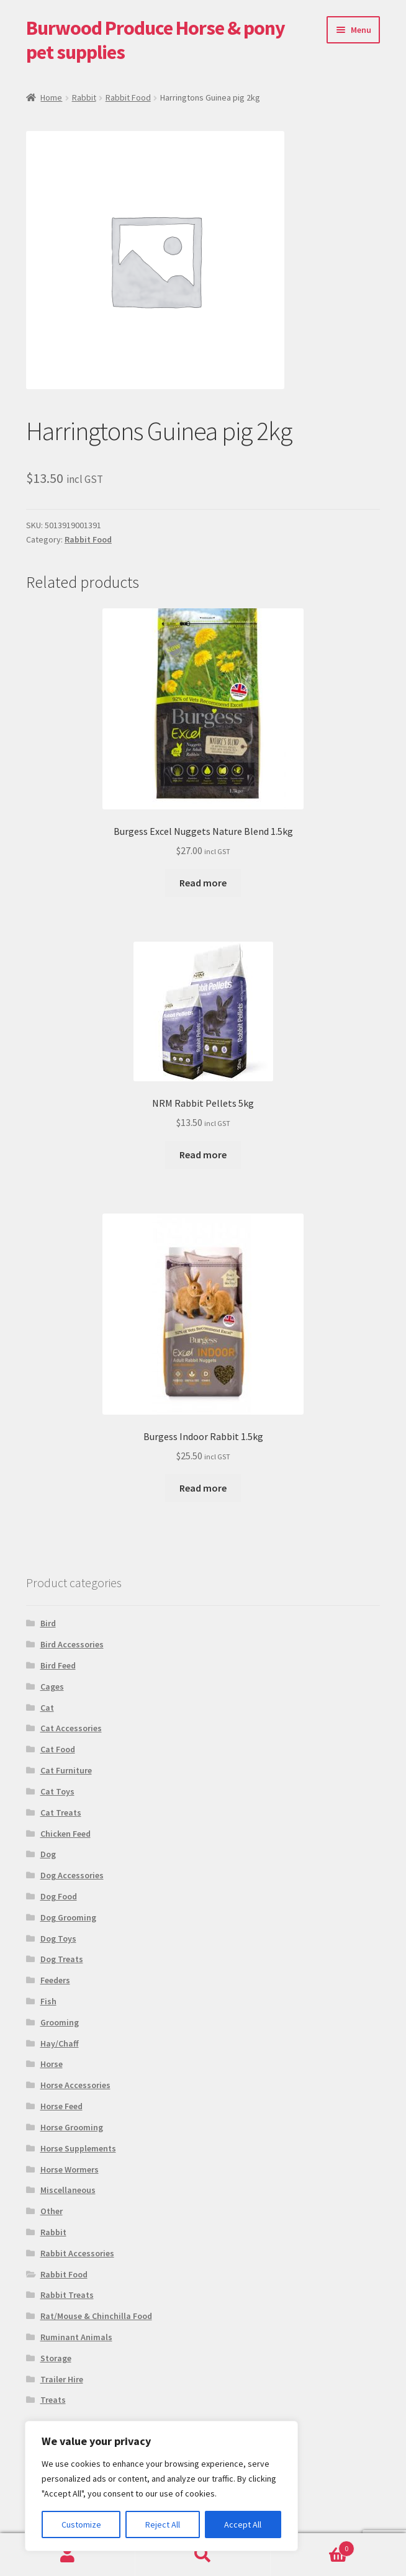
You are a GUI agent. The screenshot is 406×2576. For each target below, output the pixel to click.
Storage (55, 2358)
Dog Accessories (72, 1875)
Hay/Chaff (59, 2043)
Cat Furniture (66, 1770)
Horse (51, 2063)
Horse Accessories (75, 2085)
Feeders (55, 1980)
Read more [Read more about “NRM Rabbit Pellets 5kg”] (203, 1154)
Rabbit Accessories (77, 2253)
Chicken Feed (65, 1833)
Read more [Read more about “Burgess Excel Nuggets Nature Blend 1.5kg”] (203, 882)
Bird (48, 1623)
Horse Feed (61, 2106)
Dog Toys (58, 1938)
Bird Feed (58, 1665)
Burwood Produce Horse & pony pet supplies (155, 40)
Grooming (59, 2022)
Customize (81, 2524)
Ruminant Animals (76, 2337)
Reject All (162, 2524)
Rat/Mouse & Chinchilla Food (96, 2316)
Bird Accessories (72, 1644)
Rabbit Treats (67, 2294)
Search (203, 2555)
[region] (161, 2486)
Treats (53, 2399)
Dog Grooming (68, 1917)
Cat (47, 1707)
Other (51, 2211)
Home (51, 97)
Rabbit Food (128, 97)
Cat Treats (60, 1812)
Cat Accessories (71, 1728)
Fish (48, 2001)
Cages (52, 1686)
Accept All (242, 2524)
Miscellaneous (68, 2189)
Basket (312, 2546)
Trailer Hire (61, 2379)
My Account (67, 2555)
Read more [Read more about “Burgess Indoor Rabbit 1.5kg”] (203, 1488)
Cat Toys (57, 1791)
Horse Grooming (71, 2127)
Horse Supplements (78, 2148)
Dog (48, 1854)
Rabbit (84, 97)
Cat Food (57, 1749)
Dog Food (58, 1896)
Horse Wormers (69, 2169)
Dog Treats (61, 1959)
